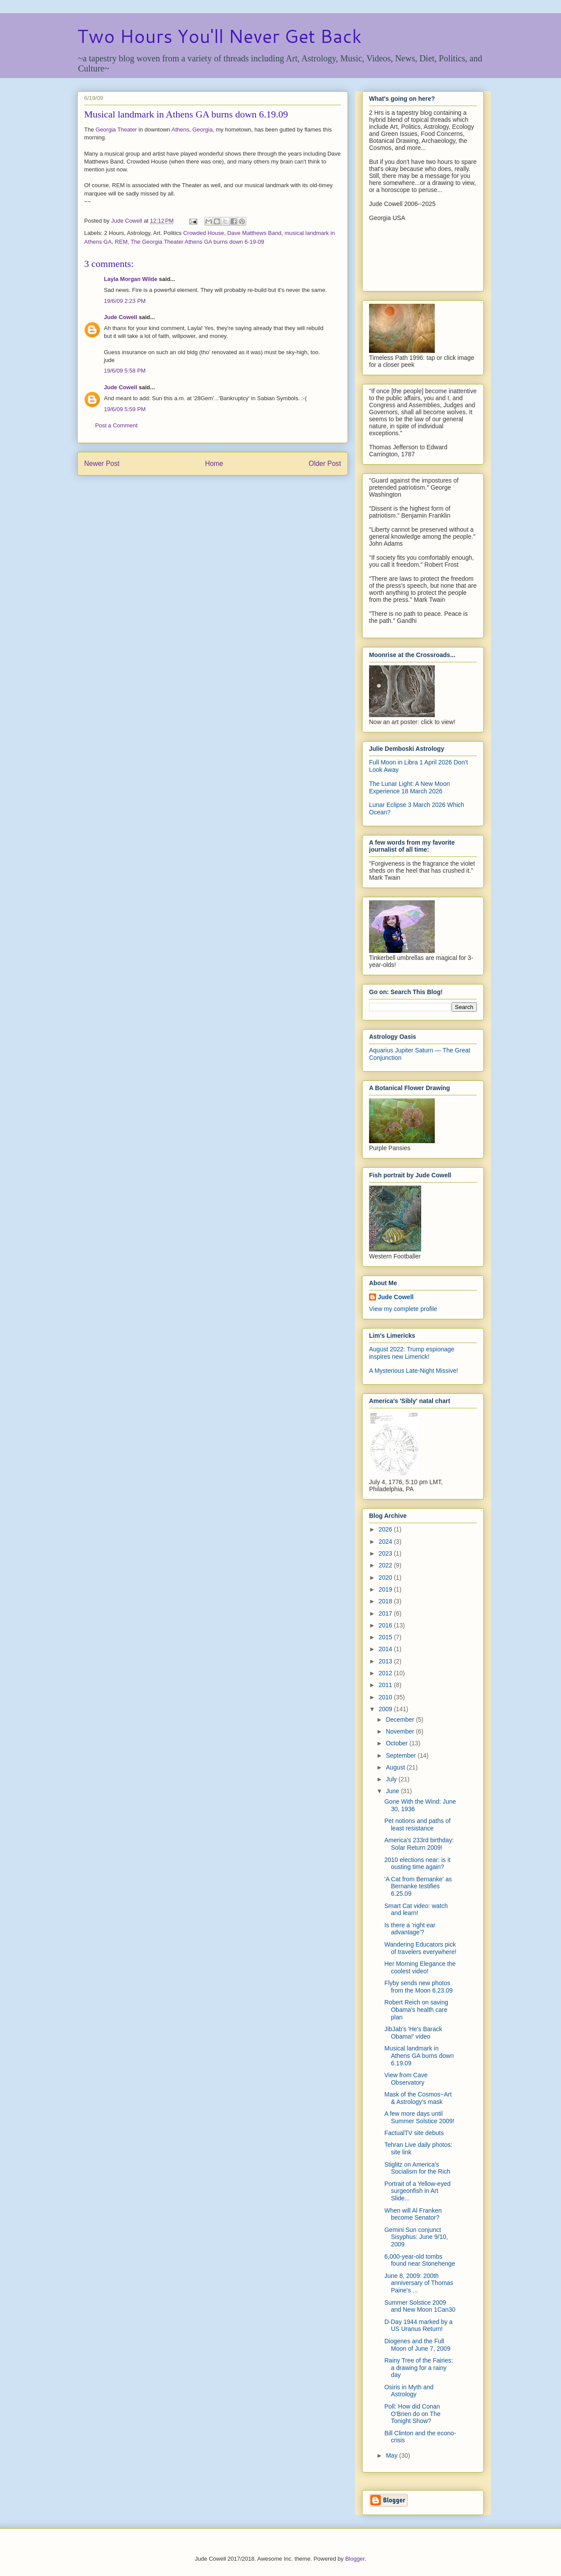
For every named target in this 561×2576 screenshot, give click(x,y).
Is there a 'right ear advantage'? (409, 1929)
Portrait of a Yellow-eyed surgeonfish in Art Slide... (417, 2191)
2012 (386, 1673)
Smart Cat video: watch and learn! (416, 1909)
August (396, 1767)
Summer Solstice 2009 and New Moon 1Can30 (419, 2306)
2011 (386, 1684)
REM (121, 241)
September (401, 1755)
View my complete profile (403, 1308)
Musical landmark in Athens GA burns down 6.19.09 (419, 2056)
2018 (386, 1601)
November (400, 1731)
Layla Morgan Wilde (130, 279)
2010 (386, 1697)
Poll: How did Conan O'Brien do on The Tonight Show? (412, 2414)
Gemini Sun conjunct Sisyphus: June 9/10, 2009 (416, 2237)
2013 (386, 1661)
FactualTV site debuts (414, 2132)
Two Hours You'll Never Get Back (219, 36)
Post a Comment (116, 425)
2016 (386, 1625)
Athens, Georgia (192, 129)
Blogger (355, 2558)
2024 (386, 1541)
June (393, 1790)
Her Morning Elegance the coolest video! (420, 1967)
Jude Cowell (120, 317)
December (400, 1719)
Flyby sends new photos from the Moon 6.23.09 (418, 1986)
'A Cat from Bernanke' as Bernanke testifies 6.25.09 (418, 1886)
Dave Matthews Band (254, 233)
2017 (386, 1613)
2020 (386, 1577)
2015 (386, 1637)
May (392, 2455)
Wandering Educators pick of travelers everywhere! (420, 1948)
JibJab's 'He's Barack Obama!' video (413, 2032)
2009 (386, 1709)
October (397, 1743)
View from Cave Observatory (406, 2078)
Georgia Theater (116, 129)
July (392, 1779)
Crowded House (203, 233)
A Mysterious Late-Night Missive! (413, 1370)
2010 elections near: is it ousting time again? (417, 1863)
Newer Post (102, 463)
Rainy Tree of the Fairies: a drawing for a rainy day (418, 2368)
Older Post (325, 463)
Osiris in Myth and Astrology (408, 2391)
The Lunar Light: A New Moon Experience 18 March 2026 (409, 787)
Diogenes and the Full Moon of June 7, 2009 (417, 2345)
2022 (386, 1565)
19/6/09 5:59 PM (125, 409)
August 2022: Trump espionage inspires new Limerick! (411, 1353)
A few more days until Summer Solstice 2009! (419, 2117)
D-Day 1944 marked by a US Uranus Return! (418, 2325)
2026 (386, 1529)
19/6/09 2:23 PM (125, 301)
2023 (386, 1553)
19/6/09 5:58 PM (125, 370)
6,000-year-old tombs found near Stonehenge (419, 2260)
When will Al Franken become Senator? (413, 2214)
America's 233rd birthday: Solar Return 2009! (419, 1844)
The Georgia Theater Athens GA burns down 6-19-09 (197, 241)
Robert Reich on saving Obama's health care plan (416, 2010)
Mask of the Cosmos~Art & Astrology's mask (418, 2098)
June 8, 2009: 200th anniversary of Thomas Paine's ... (418, 2283)
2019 (386, 1589)
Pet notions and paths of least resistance (417, 1824)
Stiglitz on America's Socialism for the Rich (417, 2168)
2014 (386, 1648)
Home (214, 463)
